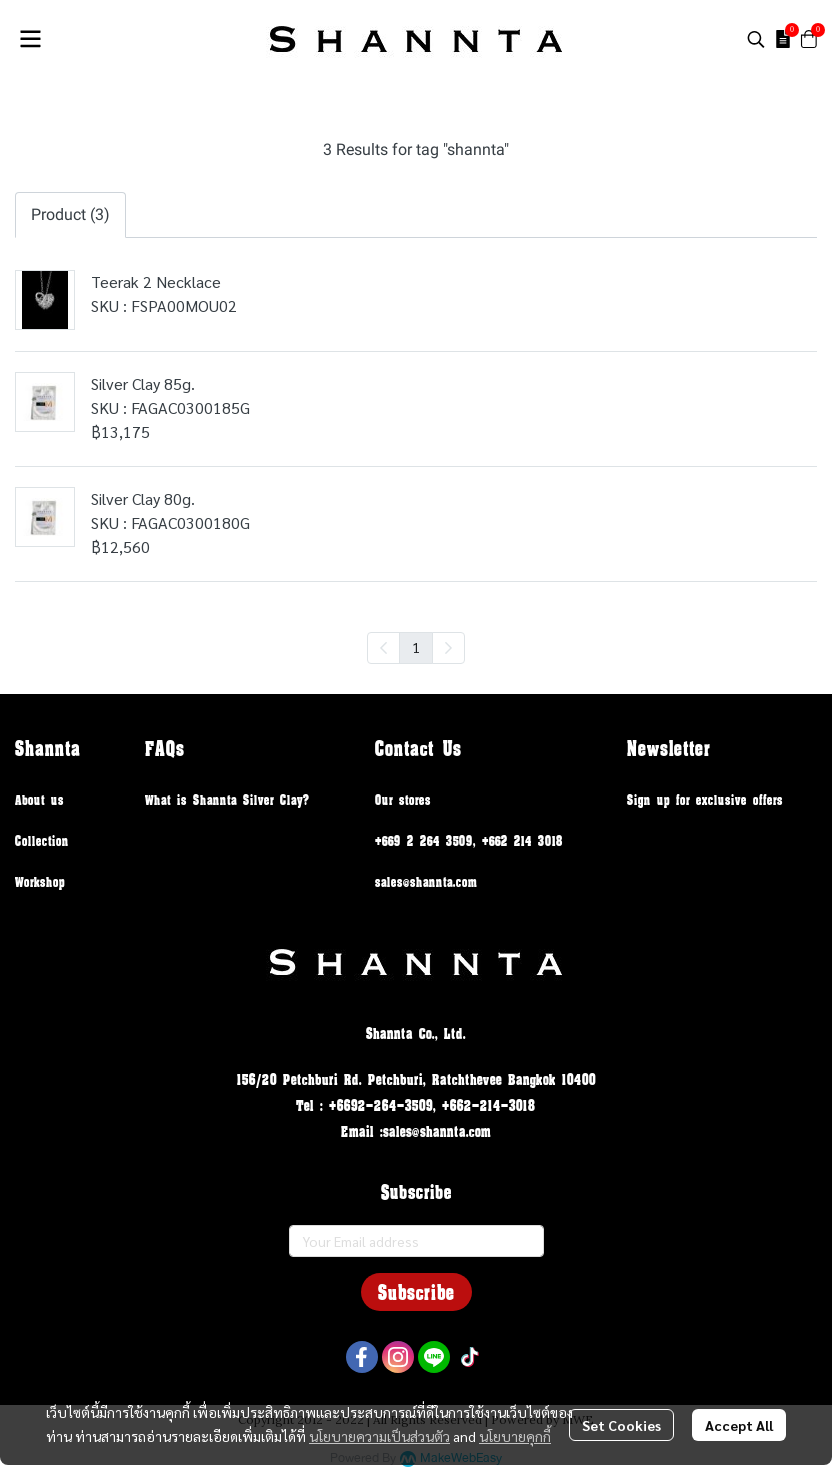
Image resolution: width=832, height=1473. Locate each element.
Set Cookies (621, 1425)
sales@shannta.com (426, 881)
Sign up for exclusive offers (705, 799)
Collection (42, 840)
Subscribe (416, 1292)
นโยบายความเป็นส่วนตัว (379, 1436)
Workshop (40, 881)
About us (39, 799)
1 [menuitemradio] (416, 647)
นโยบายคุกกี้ (515, 1436)
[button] (756, 39)
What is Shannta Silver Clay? (227, 799)
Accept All (739, 1425)
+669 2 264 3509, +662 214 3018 (469, 840)
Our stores (403, 799)
